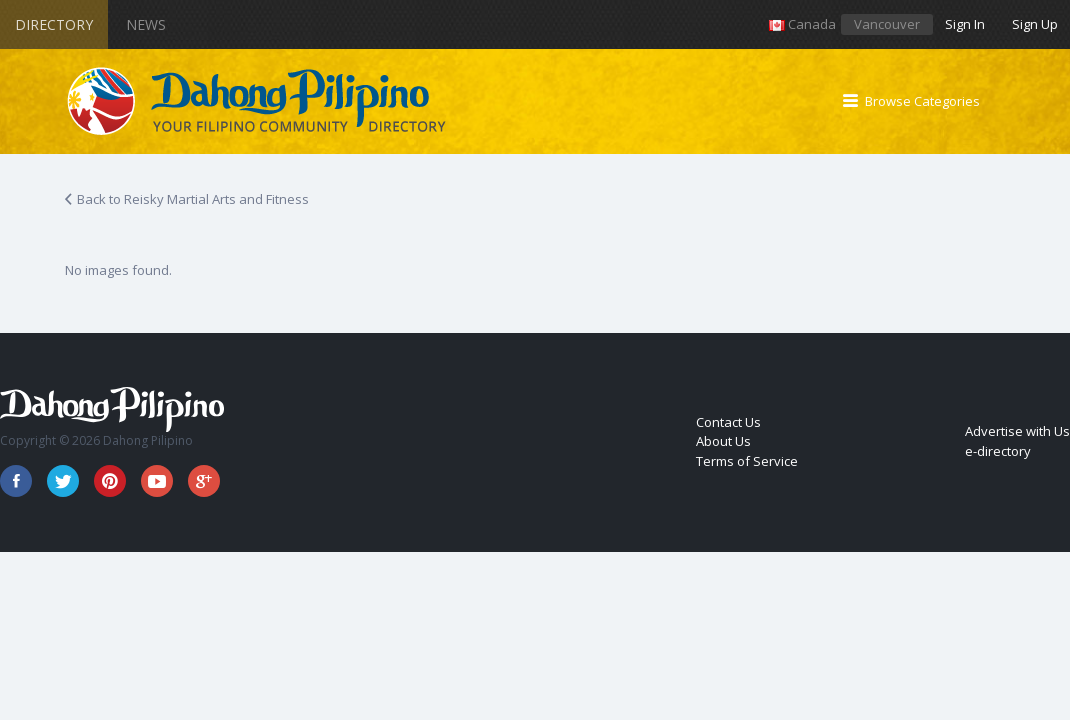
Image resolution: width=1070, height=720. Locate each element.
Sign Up (1035, 24)
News (146, 24)
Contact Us (728, 422)
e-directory (998, 451)
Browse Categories (922, 101)
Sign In (965, 24)
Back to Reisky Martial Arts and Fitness (193, 199)
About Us (723, 441)
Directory (54, 24)
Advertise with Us (1017, 431)
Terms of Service (747, 461)
